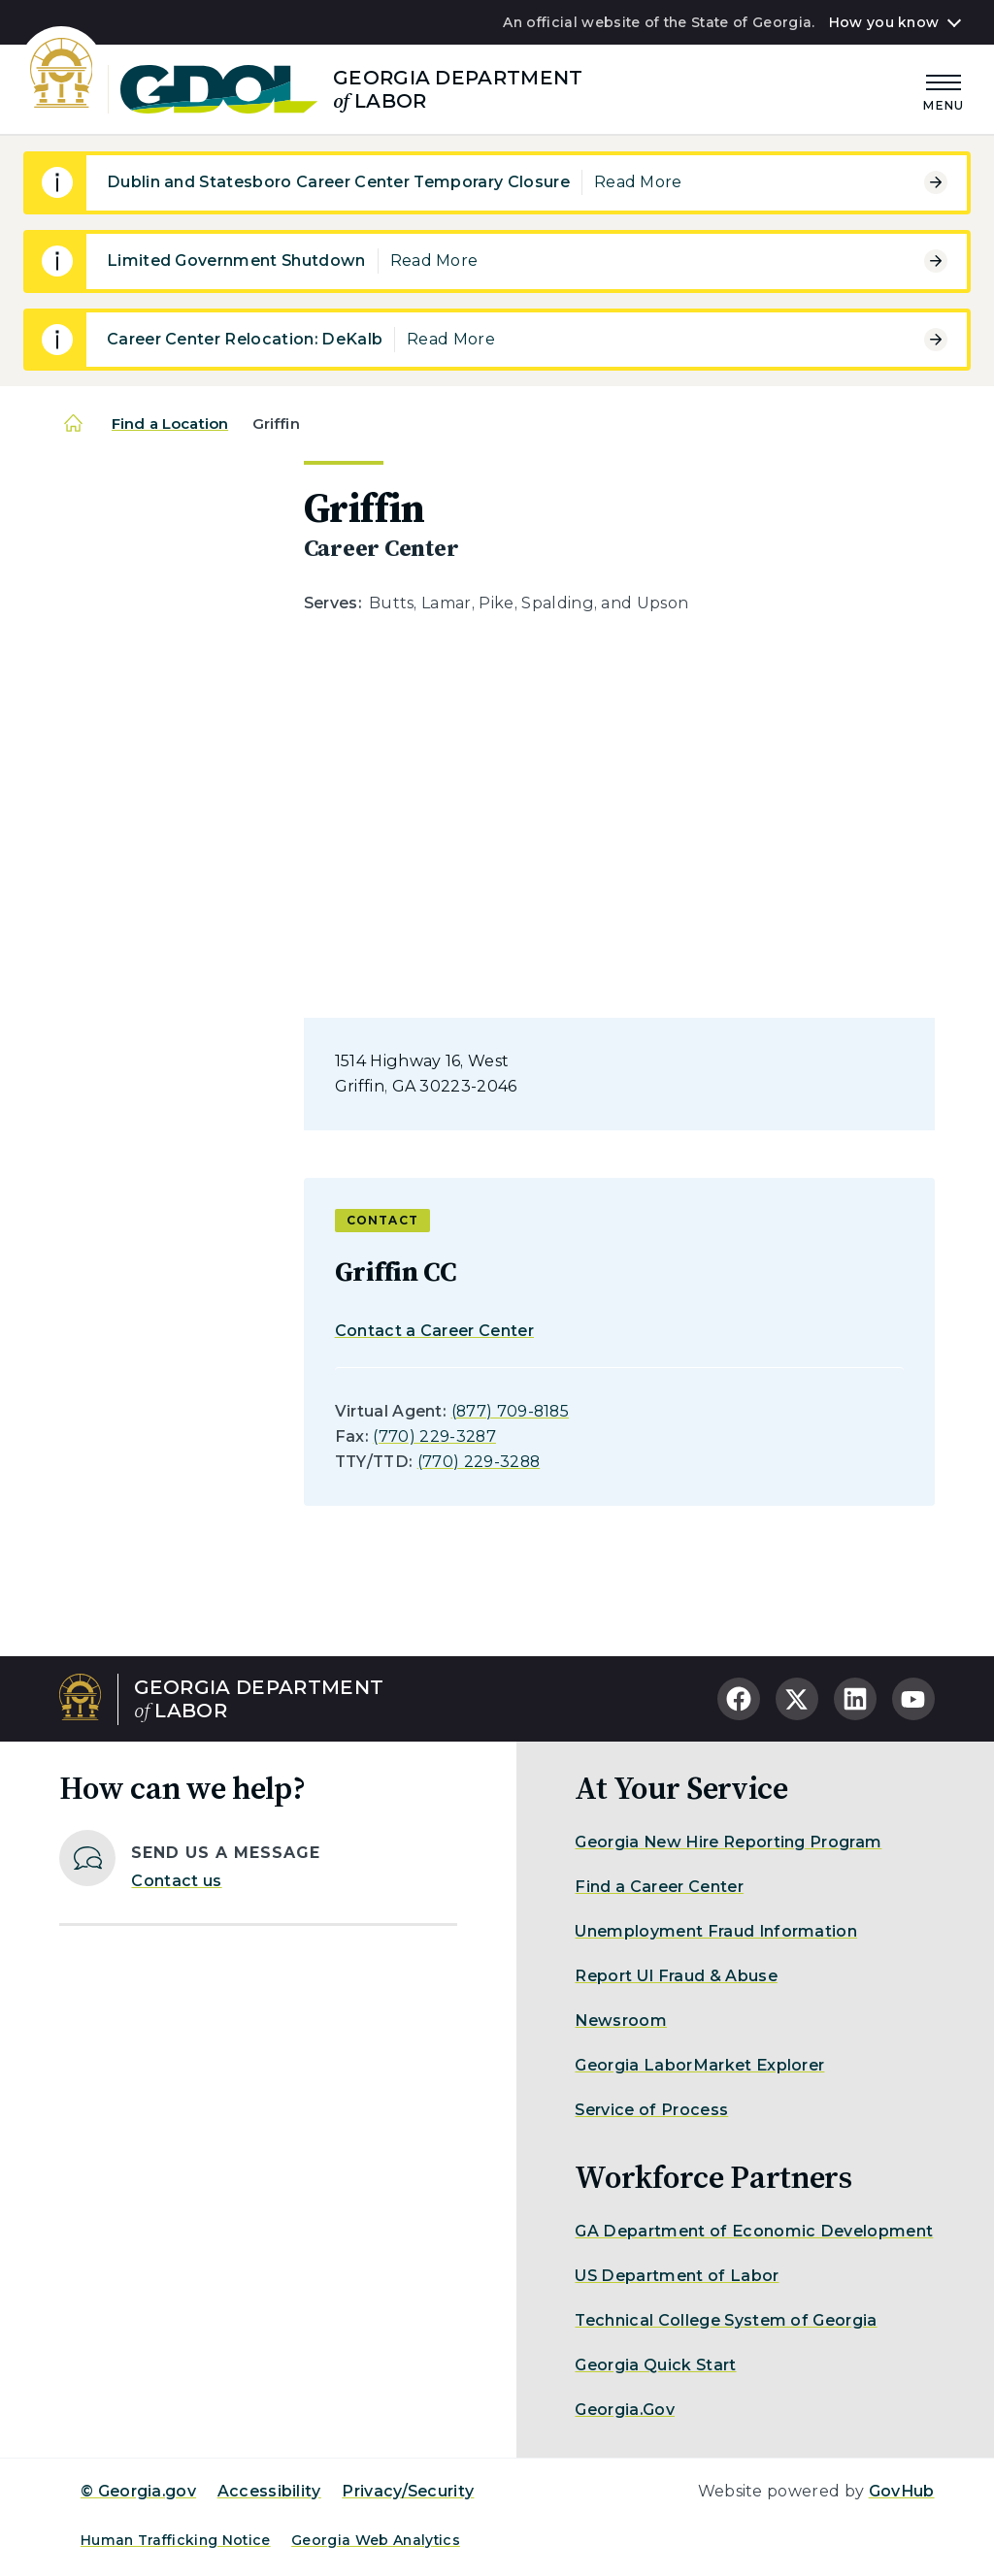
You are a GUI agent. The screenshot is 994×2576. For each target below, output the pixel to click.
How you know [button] (884, 22)
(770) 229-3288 (478, 1461)
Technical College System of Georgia (726, 2320)
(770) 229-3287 (434, 1436)
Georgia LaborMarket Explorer (699, 2065)
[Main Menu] (943, 90)
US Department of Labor (677, 2275)
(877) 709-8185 (510, 1411)
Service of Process (651, 2110)
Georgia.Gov (625, 2409)
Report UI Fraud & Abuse (676, 1976)
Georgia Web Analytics (375, 2540)
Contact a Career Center (434, 1330)
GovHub (902, 2491)
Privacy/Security (408, 2491)
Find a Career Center (659, 1886)
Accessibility (269, 2491)
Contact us (176, 1881)
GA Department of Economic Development (754, 2231)
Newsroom (621, 2020)
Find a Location (170, 423)
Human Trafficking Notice (176, 2540)
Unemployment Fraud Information (716, 1931)
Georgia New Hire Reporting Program (728, 1842)
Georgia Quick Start (655, 2365)
